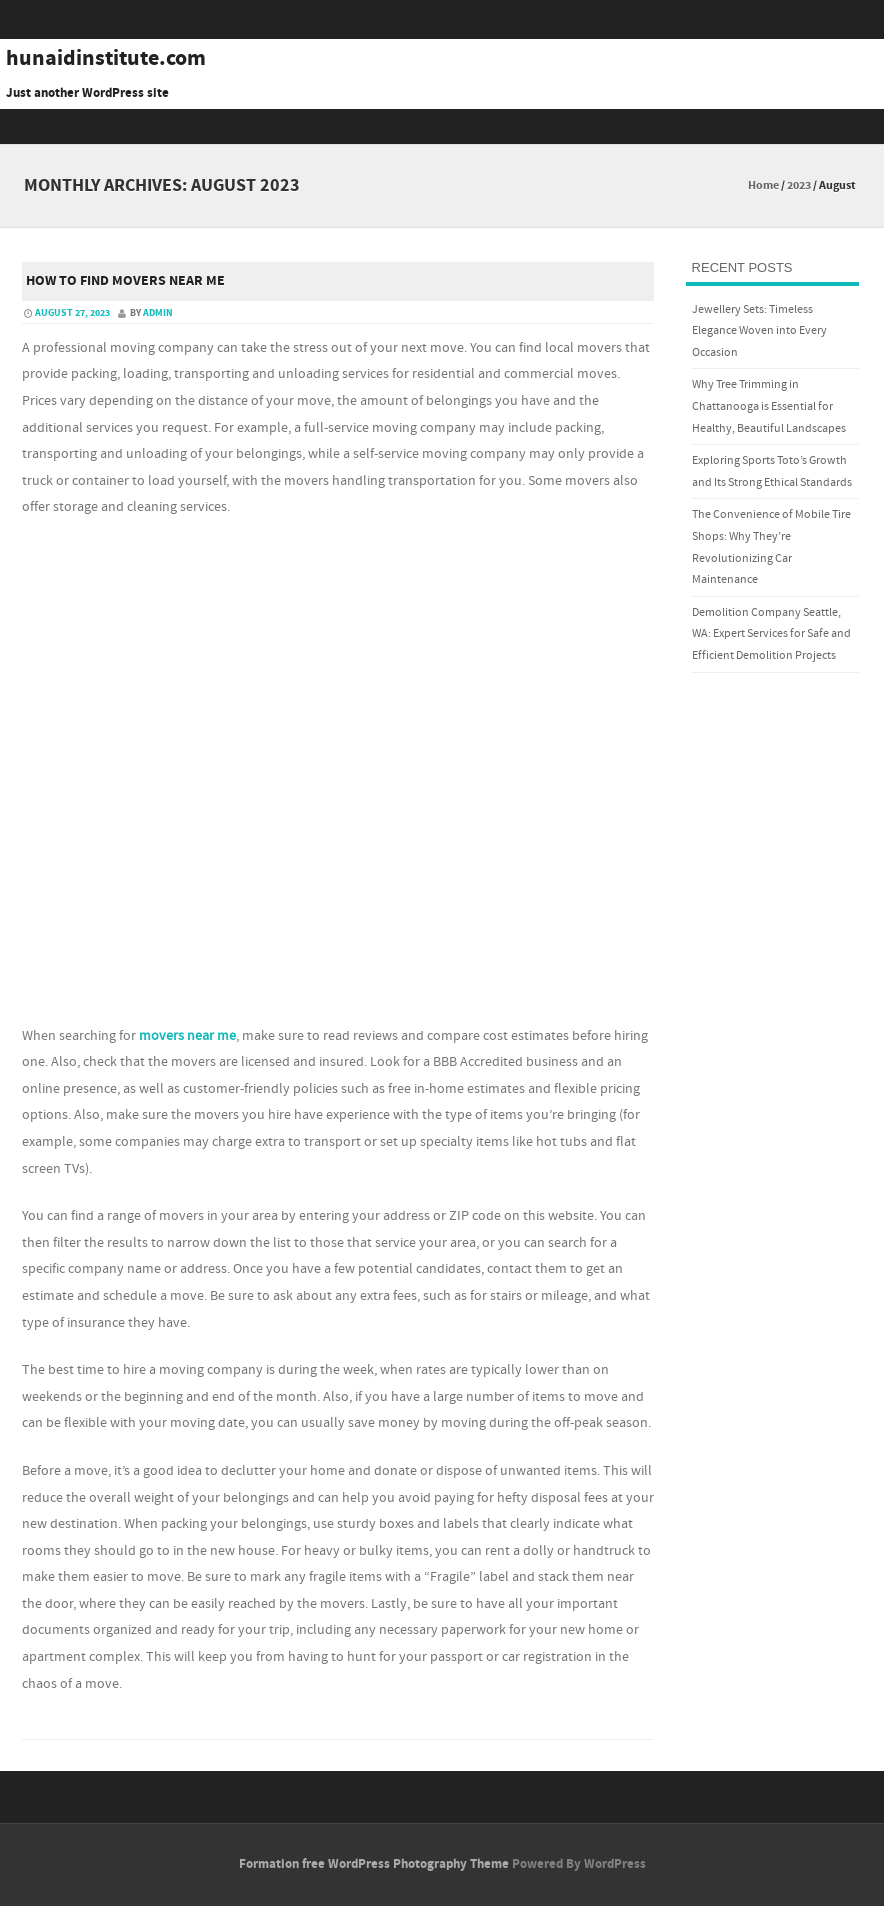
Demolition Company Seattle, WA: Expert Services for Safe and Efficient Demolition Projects (771, 634)
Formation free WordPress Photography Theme (374, 1864)
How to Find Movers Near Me (125, 281)
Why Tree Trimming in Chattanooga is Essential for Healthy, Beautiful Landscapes (769, 406)
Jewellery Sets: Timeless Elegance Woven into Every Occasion (759, 331)
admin (158, 313)
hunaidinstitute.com (106, 59)
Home (763, 185)
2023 (799, 185)
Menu (442, 126)
